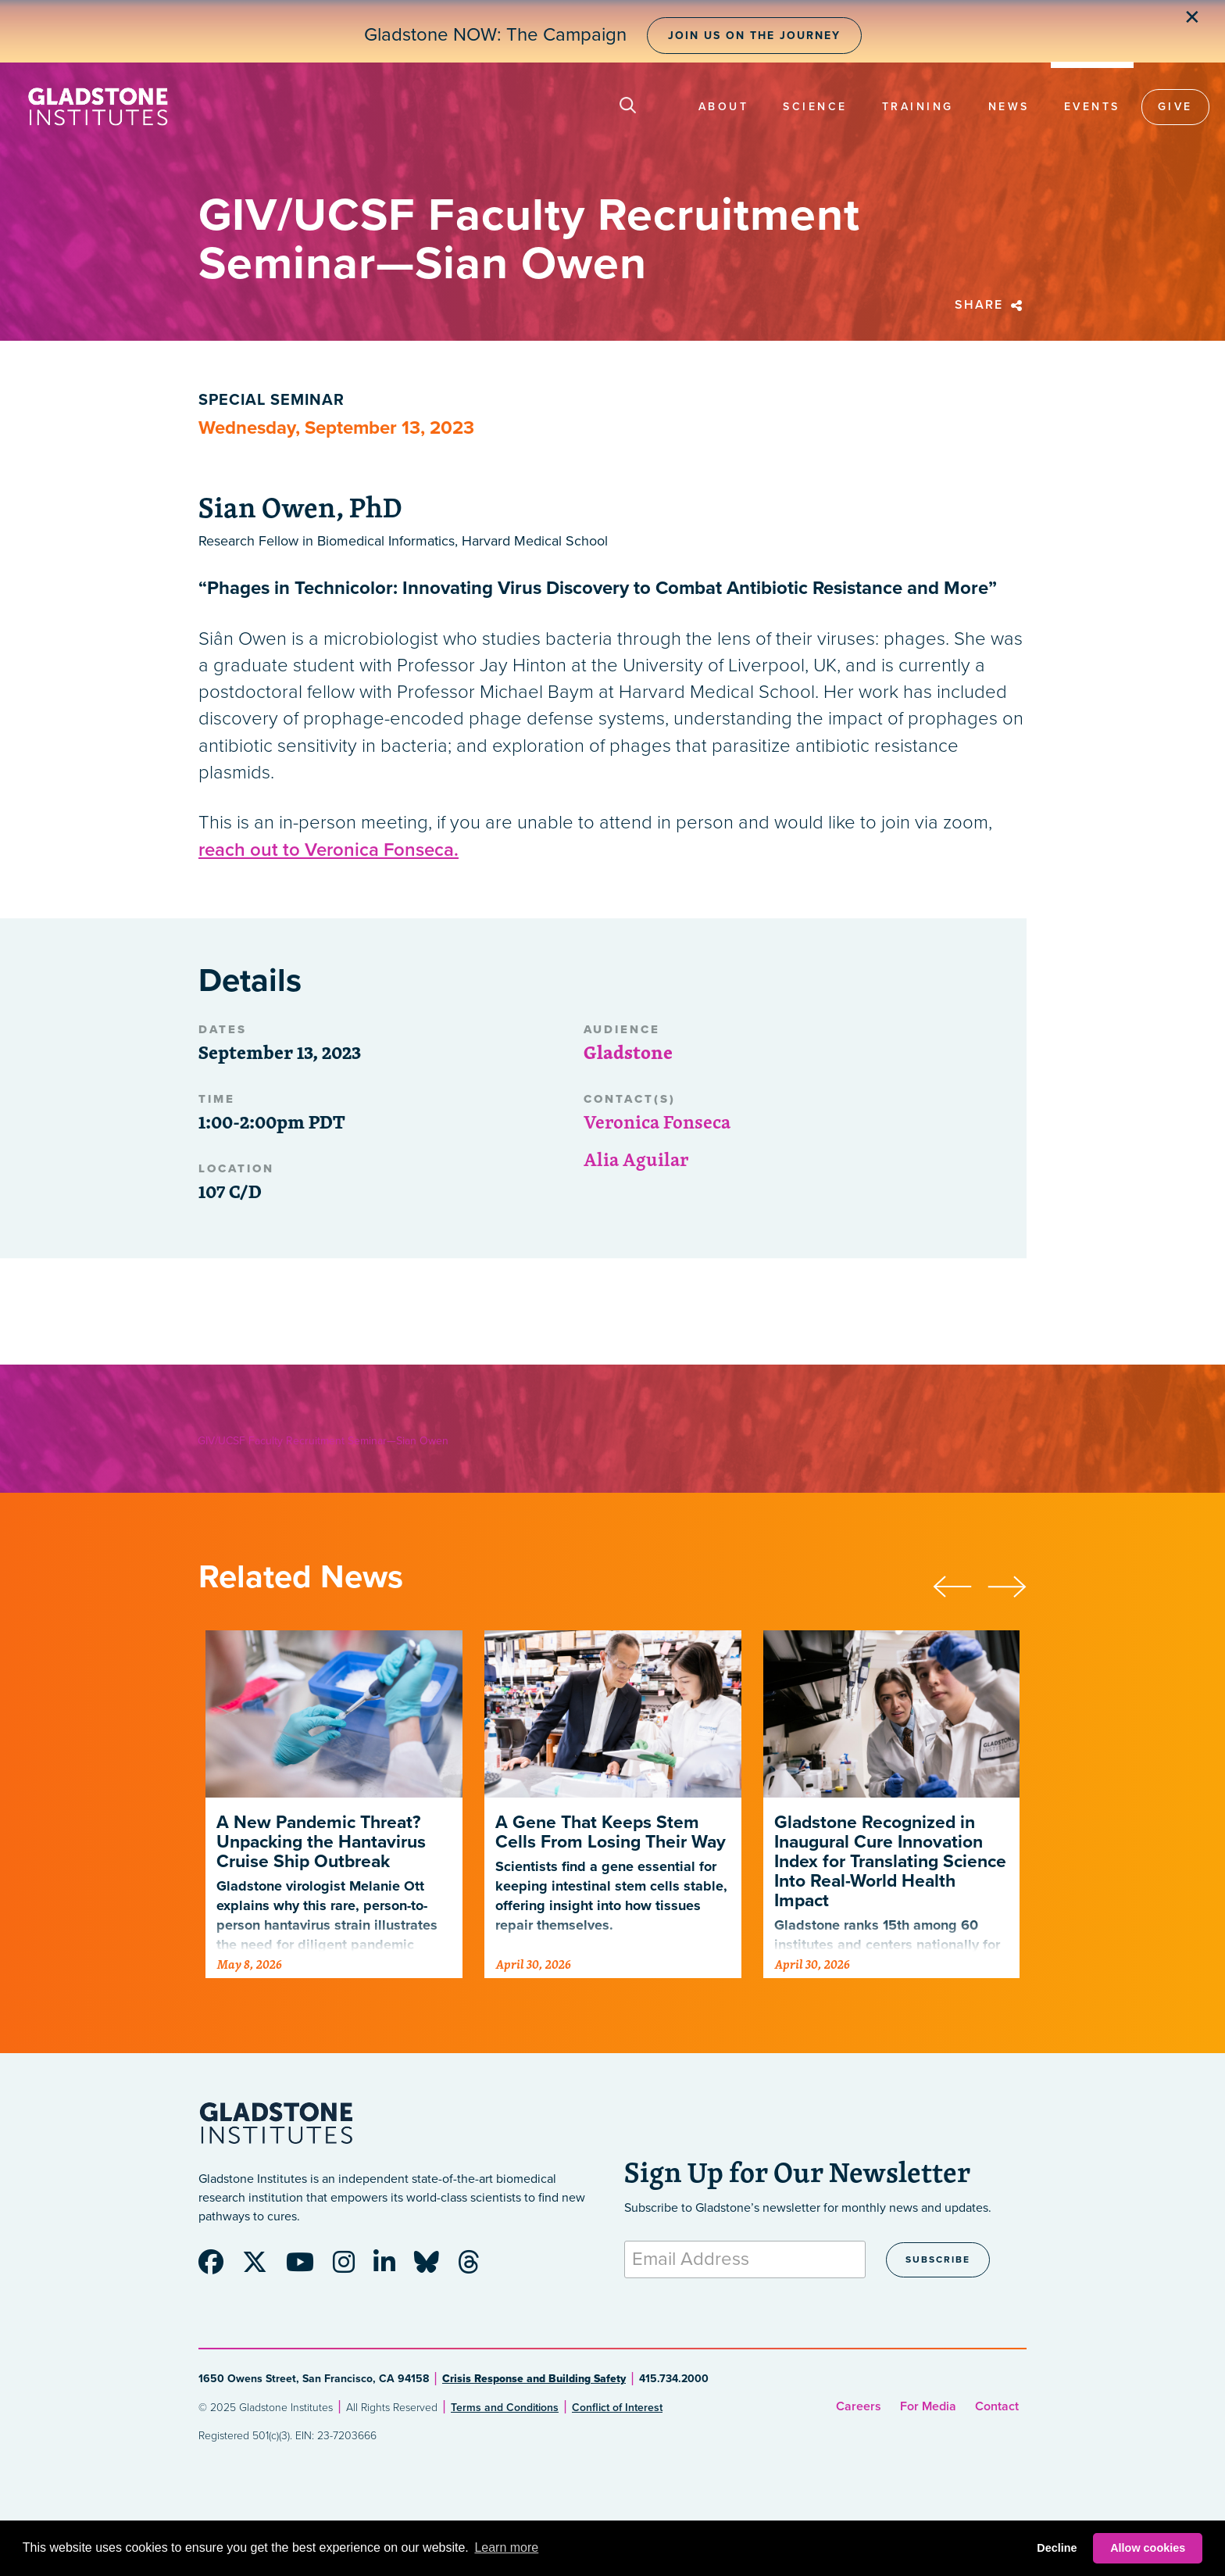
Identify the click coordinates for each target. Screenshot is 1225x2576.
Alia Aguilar (636, 1159)
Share (991, 305)
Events (1092, 106)
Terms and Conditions (505, 2407)
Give (1175, 106)
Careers (858, 2406)
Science (815, 106)
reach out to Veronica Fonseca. (328, 850)
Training (918, 106)
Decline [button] (1057, 2548)
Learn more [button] (506, 2547)
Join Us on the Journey (754, 35)
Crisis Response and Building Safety (534, 2378)
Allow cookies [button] (1147, 2548)
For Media (928, 2406)
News (1009, 106)
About (723, 106)
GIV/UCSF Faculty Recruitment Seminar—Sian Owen (323, 1440)
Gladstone (628, 1052)
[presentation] (960, 1584)
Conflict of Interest (617, 2407)
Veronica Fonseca (657, 1121)
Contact (997, 2406)
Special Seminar (271, 400)
